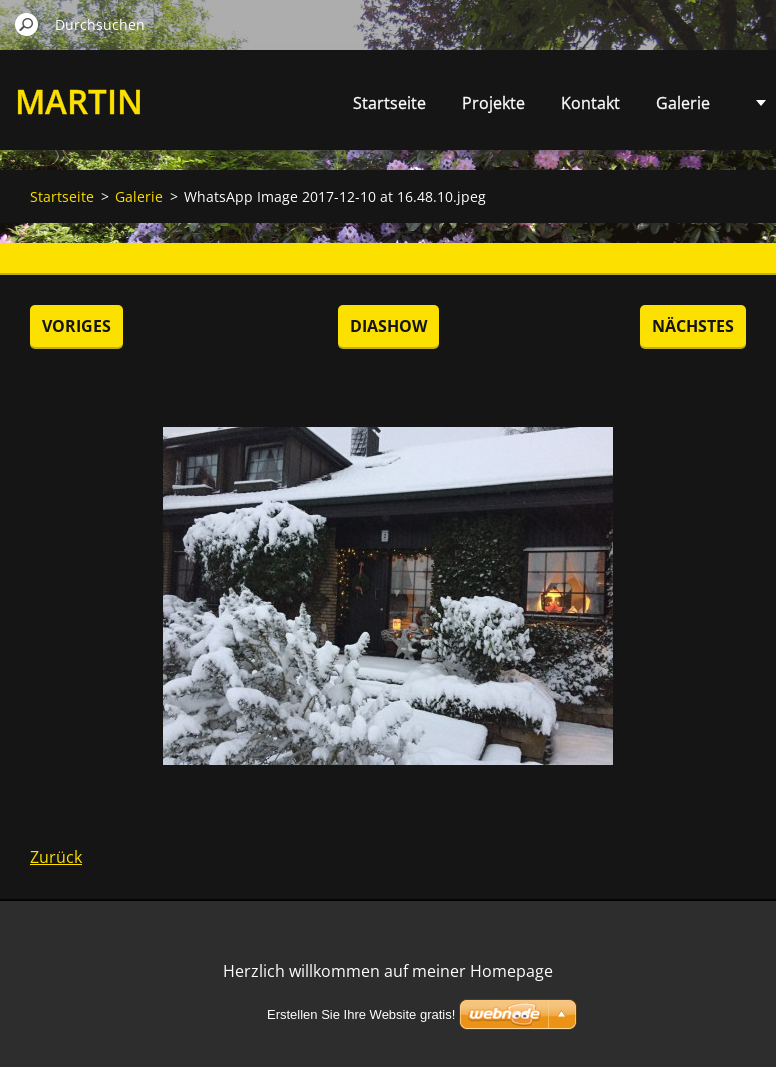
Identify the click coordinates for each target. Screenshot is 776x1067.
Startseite (389, 103)
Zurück (56, 857)
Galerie (683, 103)
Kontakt (590, 103)
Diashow (388, 326)
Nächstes (693, 326)
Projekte (493, 103)
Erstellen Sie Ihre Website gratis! (361, 1014)
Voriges (76, 326)
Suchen (27, 24)
